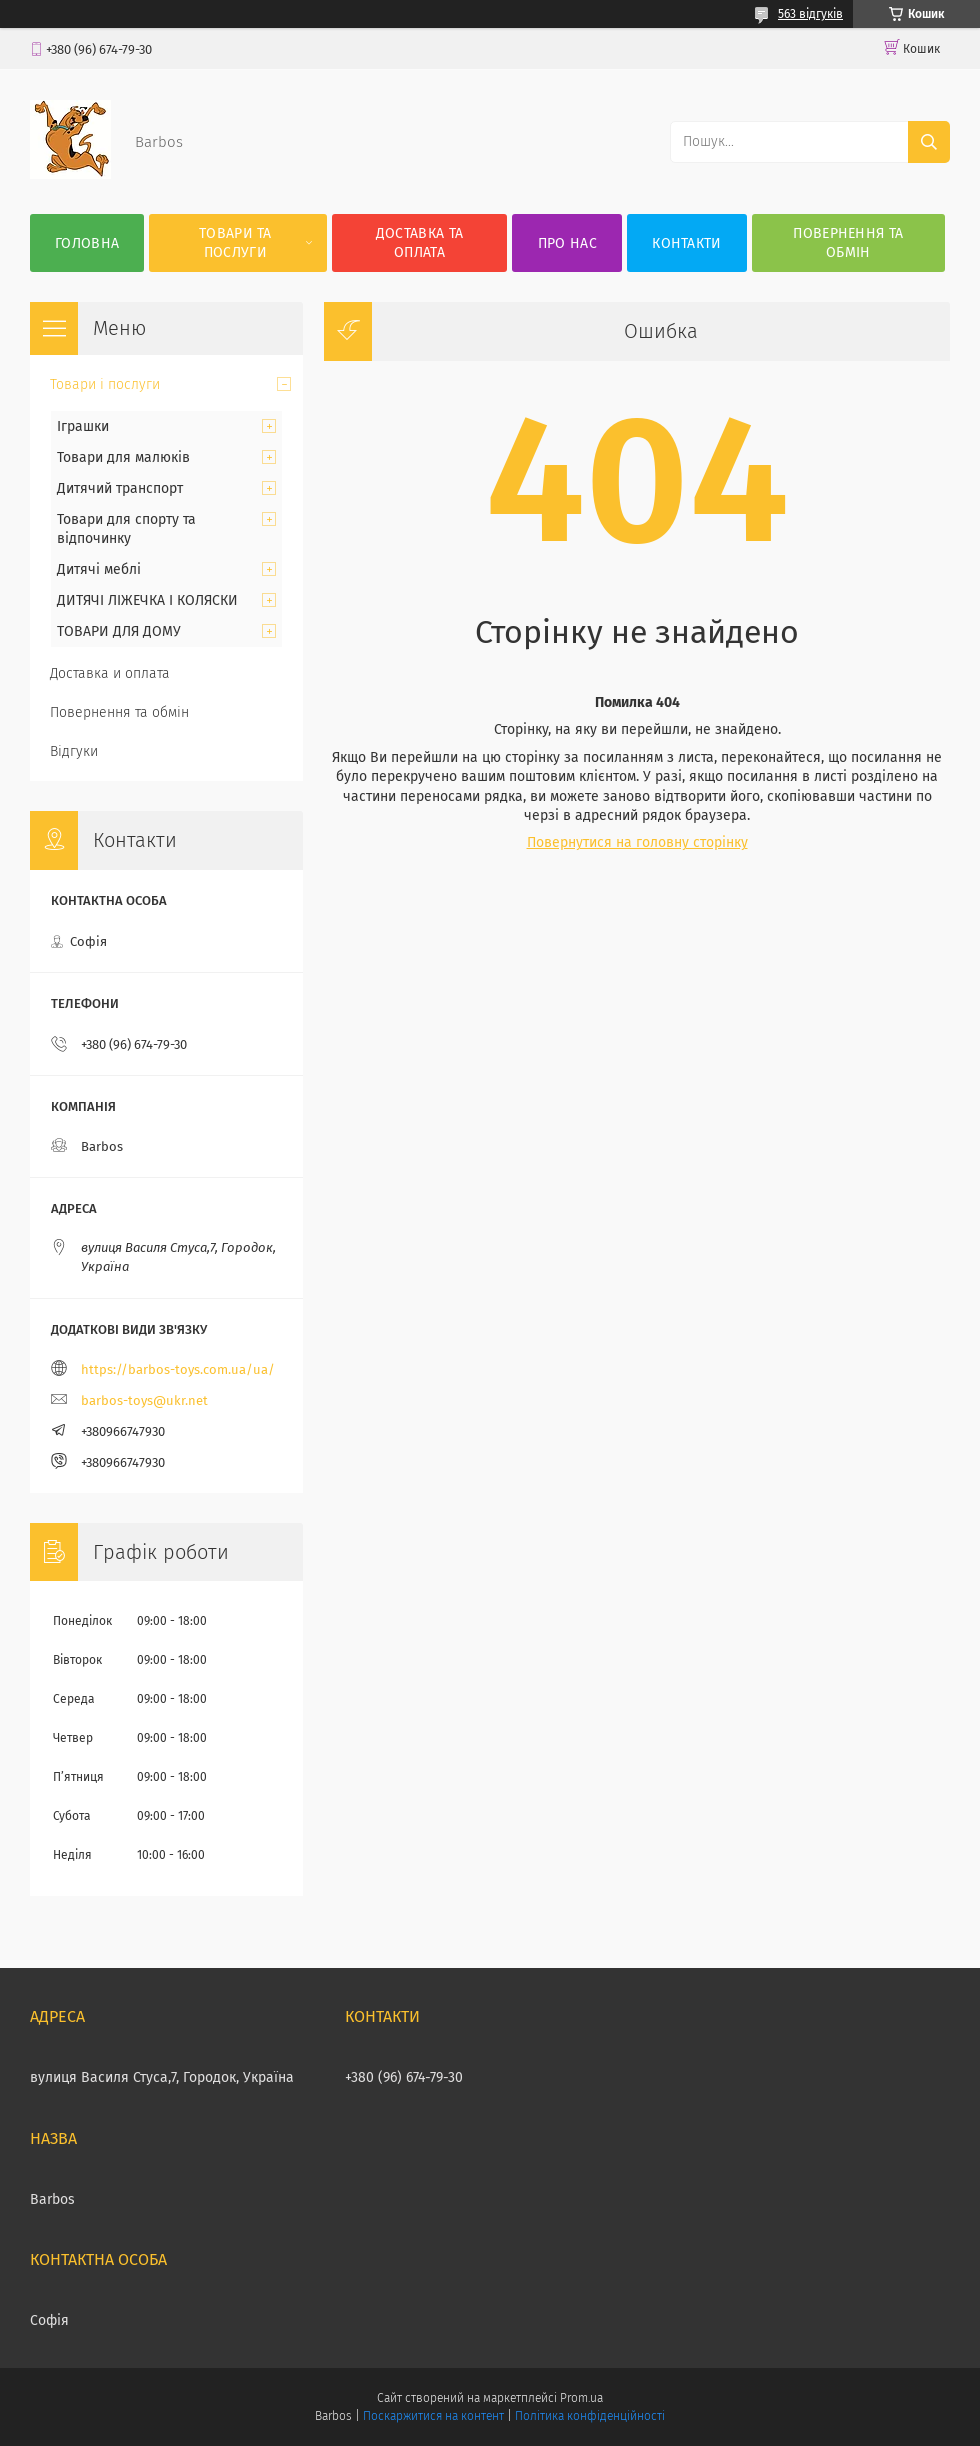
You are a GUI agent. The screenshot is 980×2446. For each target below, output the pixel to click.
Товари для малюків (123, 457)
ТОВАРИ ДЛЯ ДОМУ (119, 631)
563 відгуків (810, 14)
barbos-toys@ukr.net (144, 1400)
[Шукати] (929, 142)
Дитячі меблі (99, 569)
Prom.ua (581, 2398)
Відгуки (74, 751)
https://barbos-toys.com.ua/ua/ (178, 1369)
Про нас (567, 243)
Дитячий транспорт (120, 488)
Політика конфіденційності (590, 2416)
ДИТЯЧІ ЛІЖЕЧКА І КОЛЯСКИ (147, 600)
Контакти (686, 243)
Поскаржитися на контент (433, 2416)
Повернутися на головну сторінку (637, 842)
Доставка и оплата (110, 673)
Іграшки (83, 426)
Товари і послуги (105, 384)
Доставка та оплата (419, 243)
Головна (87, 243)
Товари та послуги (235, 243)
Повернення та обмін (848, 243)
